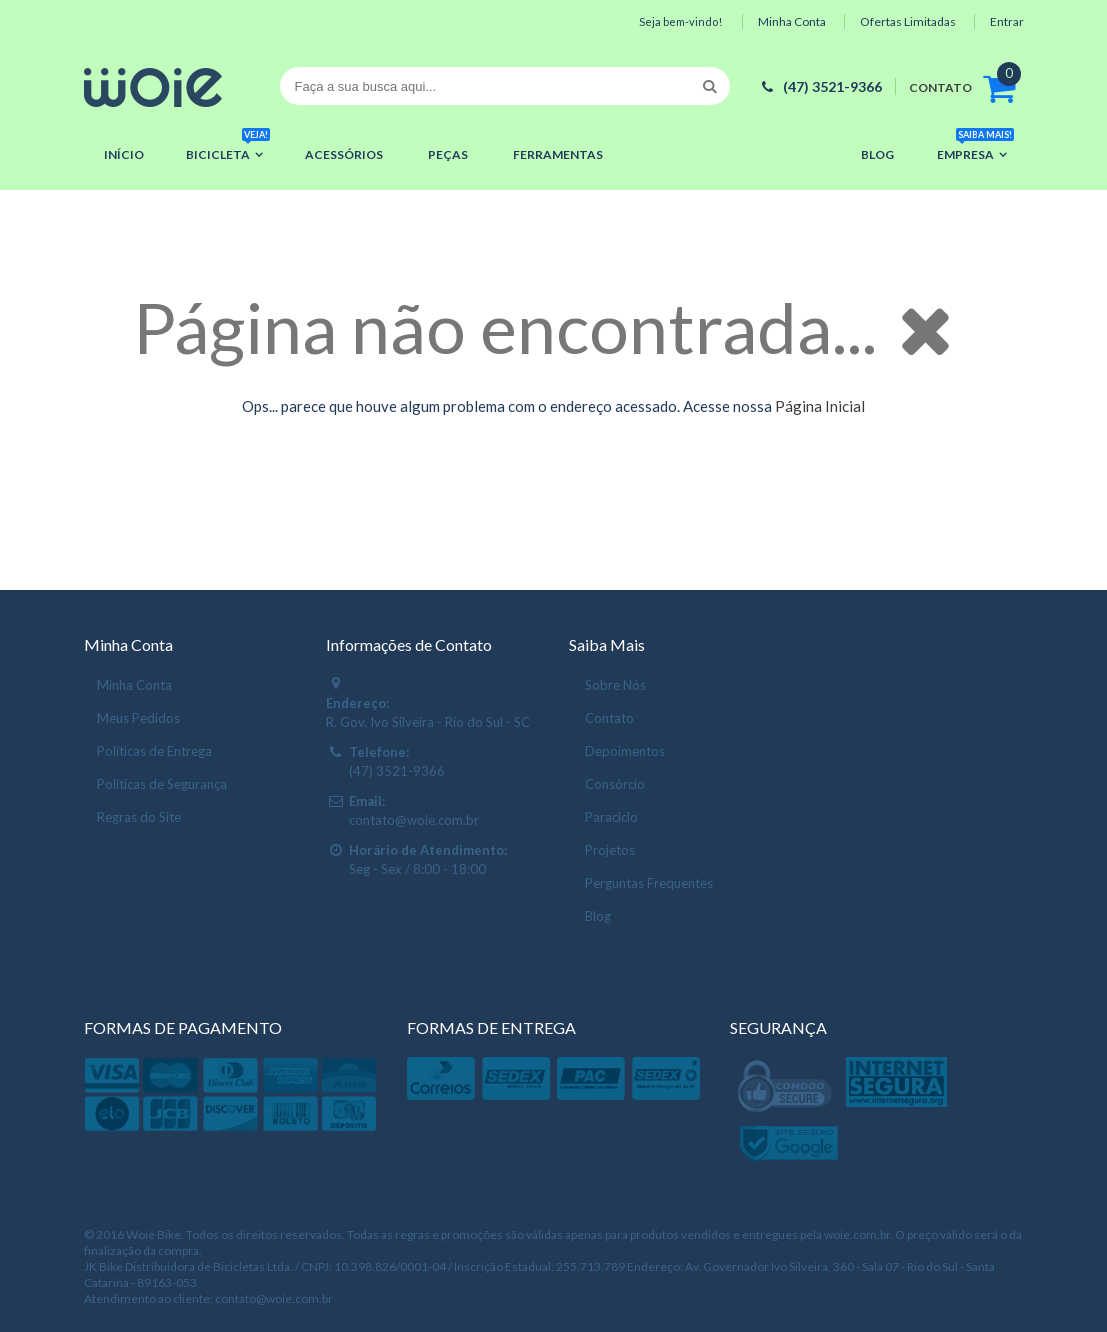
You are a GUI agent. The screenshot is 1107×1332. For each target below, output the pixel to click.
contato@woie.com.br (414, 820)
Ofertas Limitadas (908, 21)
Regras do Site (139, 817)
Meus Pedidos (138, 718)
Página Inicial (820, 406)
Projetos (610, 850)
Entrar (1007, 21)
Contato (609, 718)
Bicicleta (228, 148)
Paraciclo (611, 817)
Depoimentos (625, 751)
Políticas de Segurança (162, 784)
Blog (877, 154)
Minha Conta (792, 21)
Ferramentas (558, 154)
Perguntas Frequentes (649, 883)
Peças (448, 154)
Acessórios (344, 154)
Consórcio (615, 784)
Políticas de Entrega (154, 751)
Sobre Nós (615, 685)
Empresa (975, 148)
